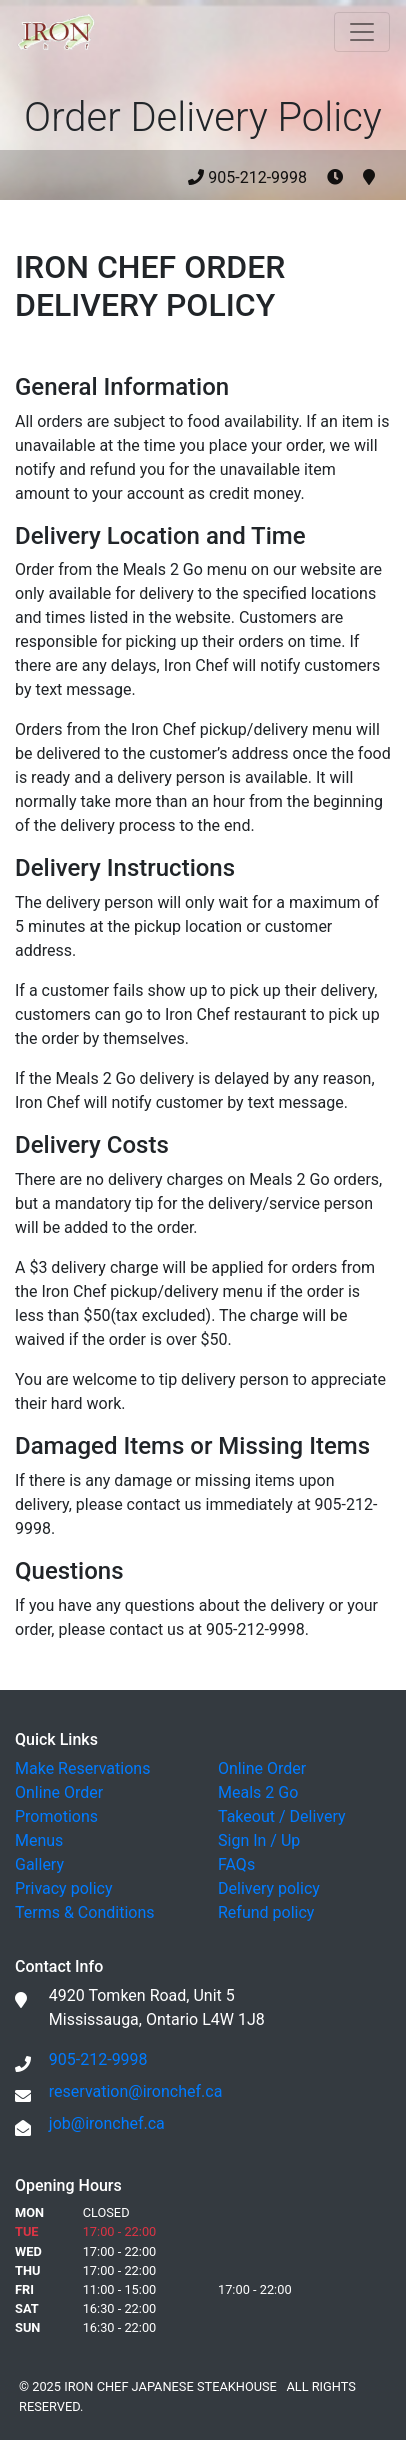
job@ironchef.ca (107, 2123)
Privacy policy (64, 1888)
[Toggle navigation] (362, 32)
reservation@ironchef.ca (136, 2091)
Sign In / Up (259, 1840)
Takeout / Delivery (282, 1816)
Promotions (56, 1816)
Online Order (59, 1792)
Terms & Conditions (85, 1912)
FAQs (236, 1864)
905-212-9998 (281, 177)
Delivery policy (269, 1888)
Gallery (39, 1864)
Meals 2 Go (258, 1792)
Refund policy (266, 1912)
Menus (39, 1840)
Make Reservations (82, 1768)
